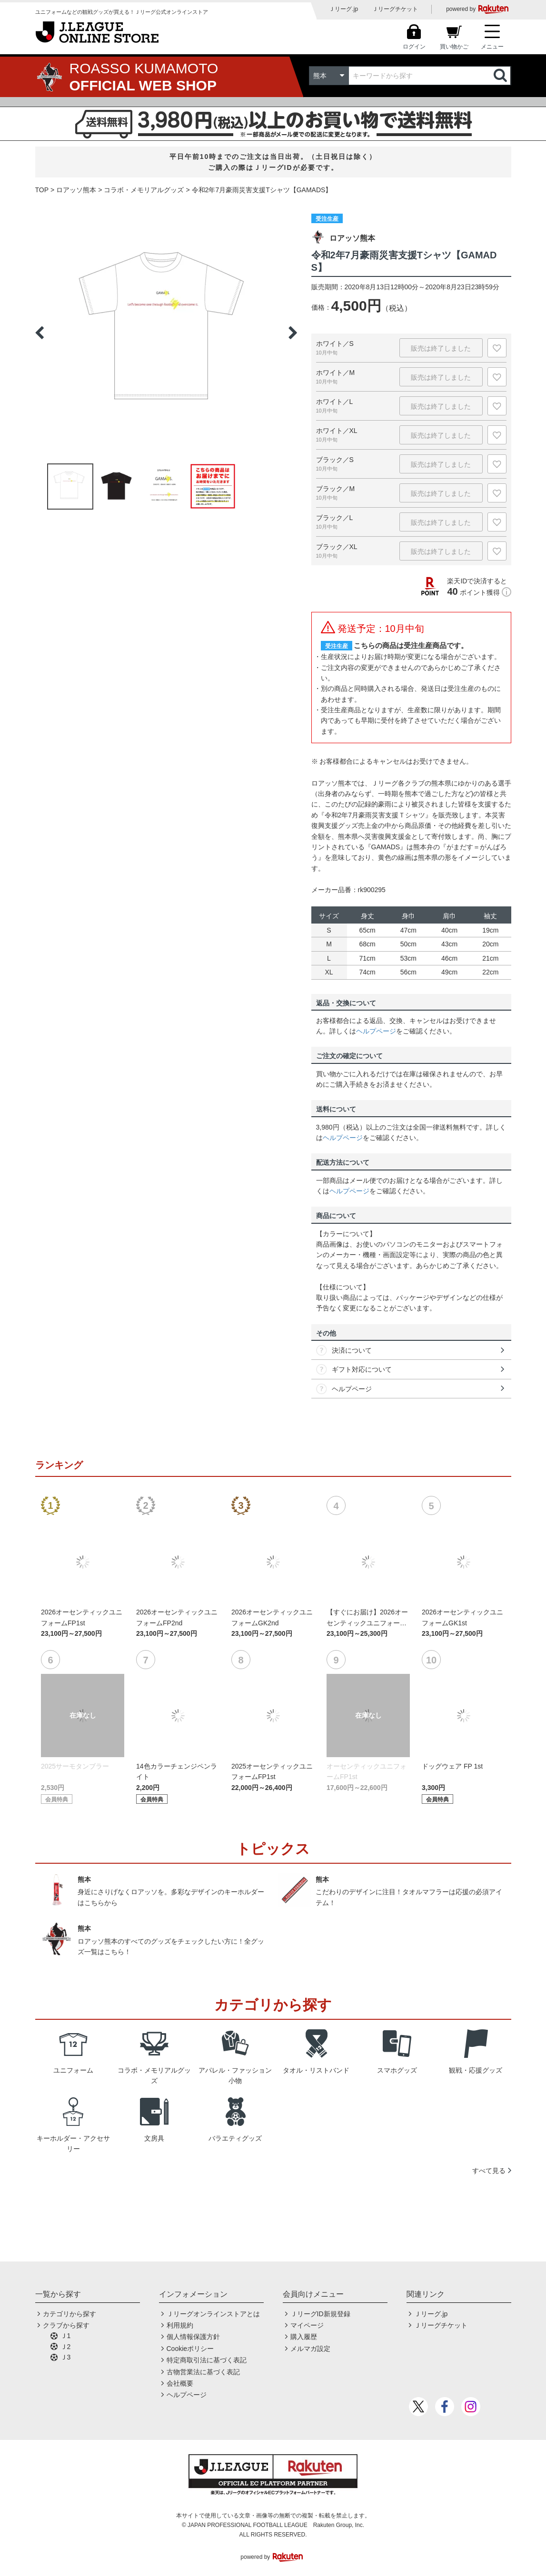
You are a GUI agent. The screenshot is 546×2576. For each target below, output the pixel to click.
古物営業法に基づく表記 (203, 2372)
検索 (501, 76)
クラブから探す (66, 2325)
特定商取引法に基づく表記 (207, 2360)
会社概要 (180, 2383)
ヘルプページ (376, 1031)
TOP (42, 190)
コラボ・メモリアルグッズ (144, 190)
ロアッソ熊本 (76, 190)
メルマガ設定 (310, 2348)
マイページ (307, 2325)
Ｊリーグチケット (395, 9)
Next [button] (292, 332)
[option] (166, 333)
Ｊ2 (65, 2346)
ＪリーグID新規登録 (320, 2314)
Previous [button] (39, 332)
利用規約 (180, 2325)
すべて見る (489, 2170)
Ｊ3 (65, 2357)
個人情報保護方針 (193, 2336)
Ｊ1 (65, 2336)
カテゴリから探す (69, 2314)
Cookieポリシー (190, 2348)
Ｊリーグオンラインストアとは (213, 2314)
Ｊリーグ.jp (343, 9)
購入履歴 (303, 2336)
